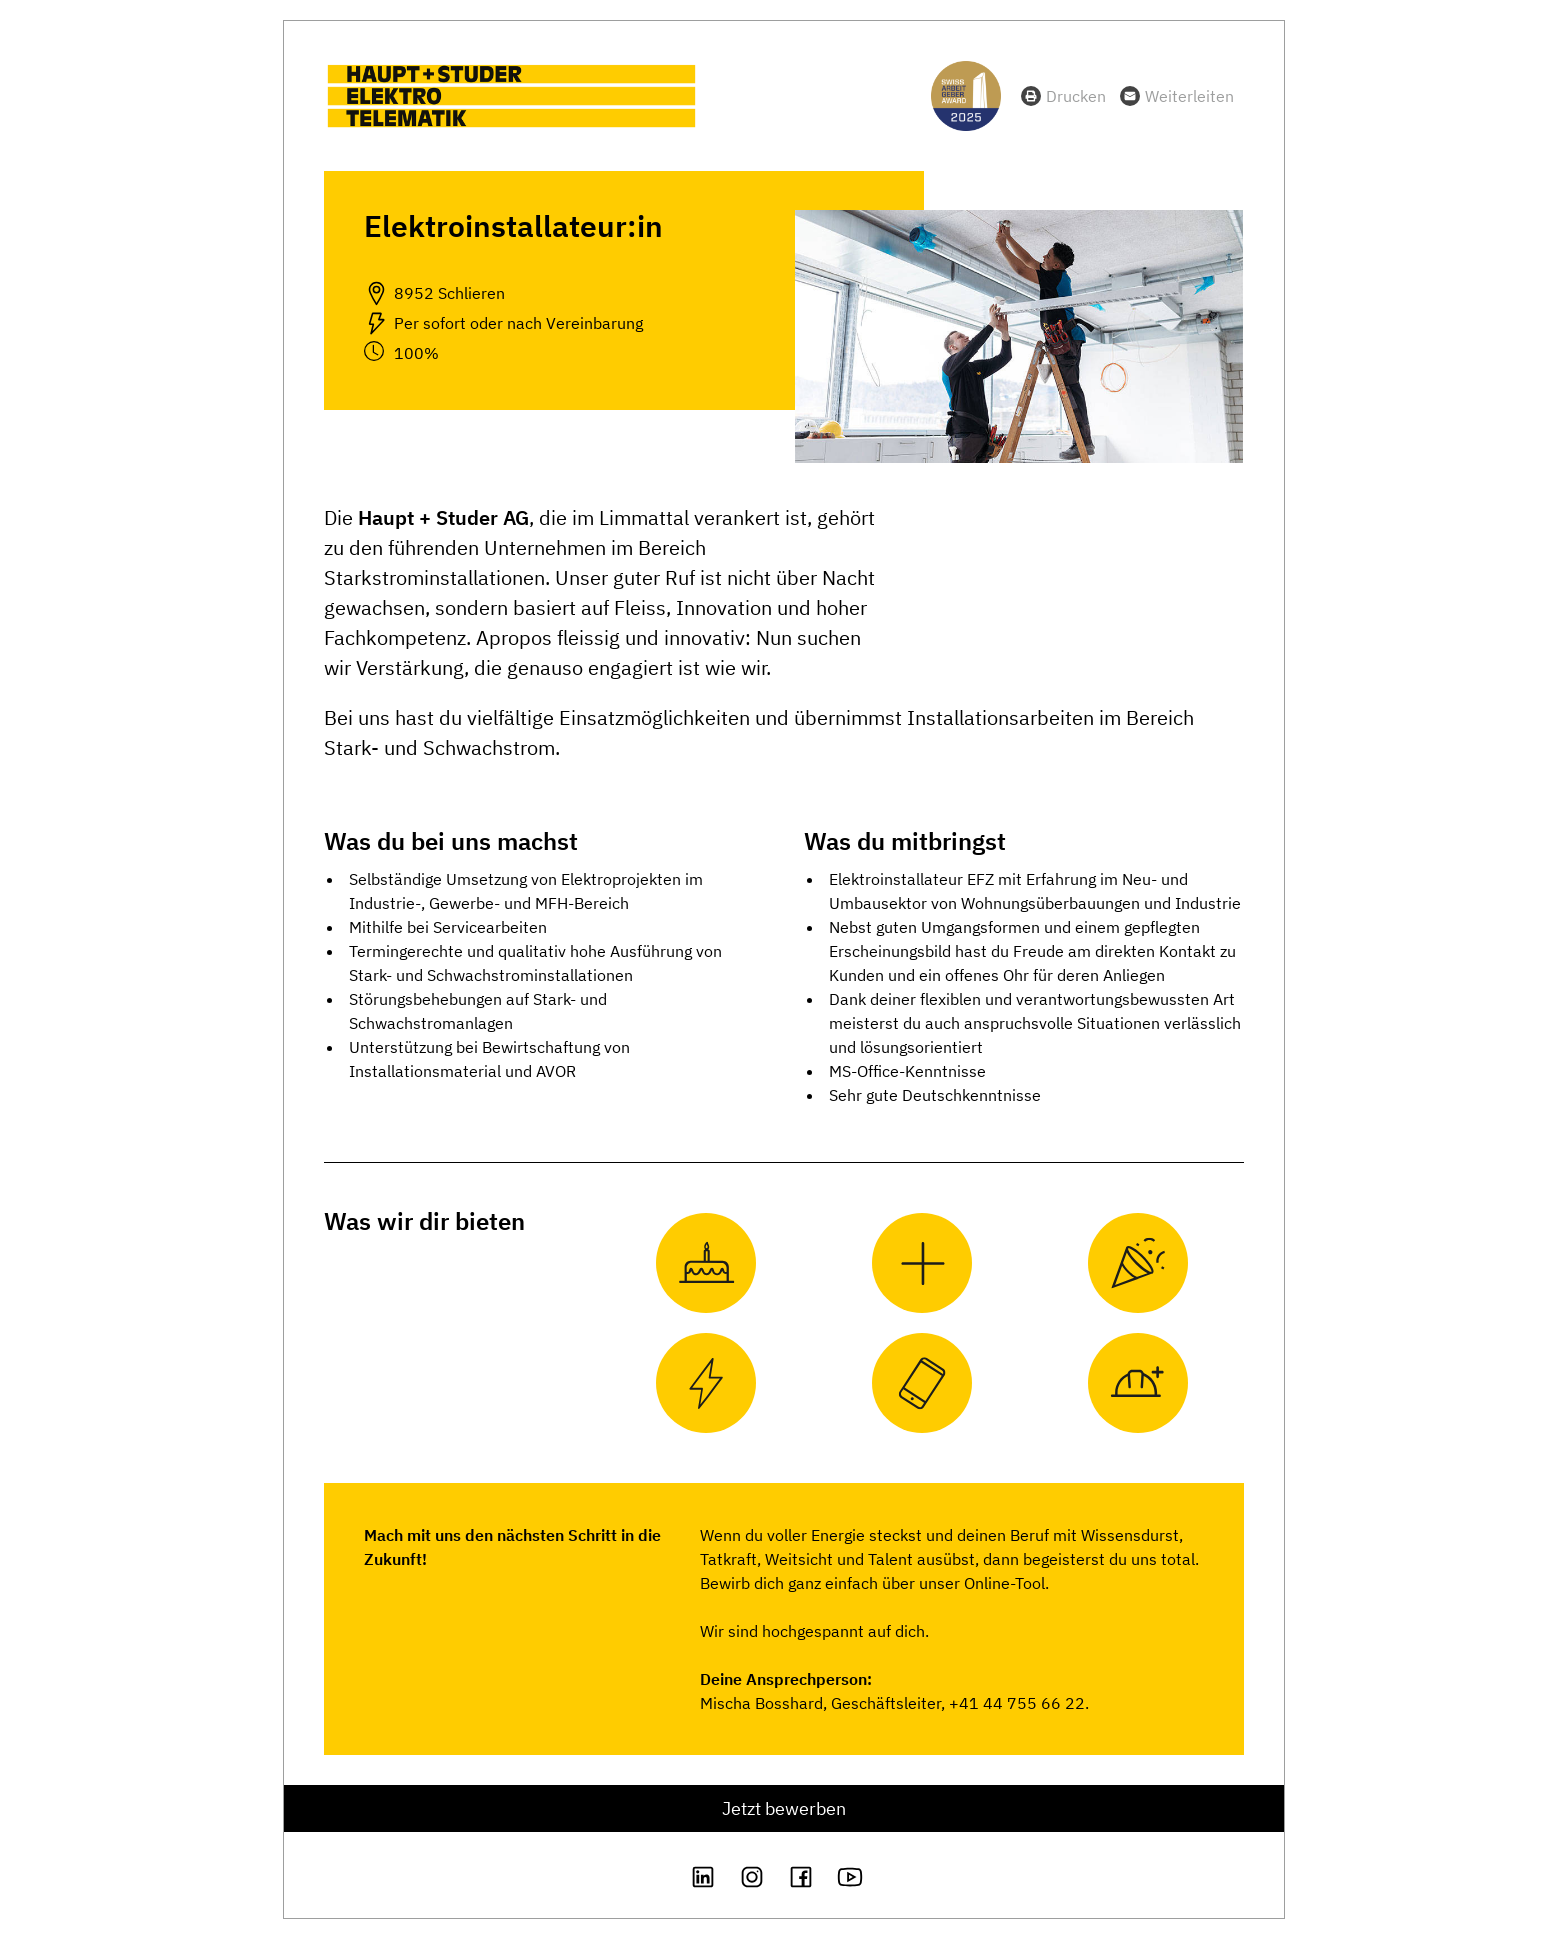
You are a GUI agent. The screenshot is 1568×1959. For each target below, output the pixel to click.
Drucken (1076, 96)
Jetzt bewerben (784, 1808)
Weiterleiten (1189, 96)
